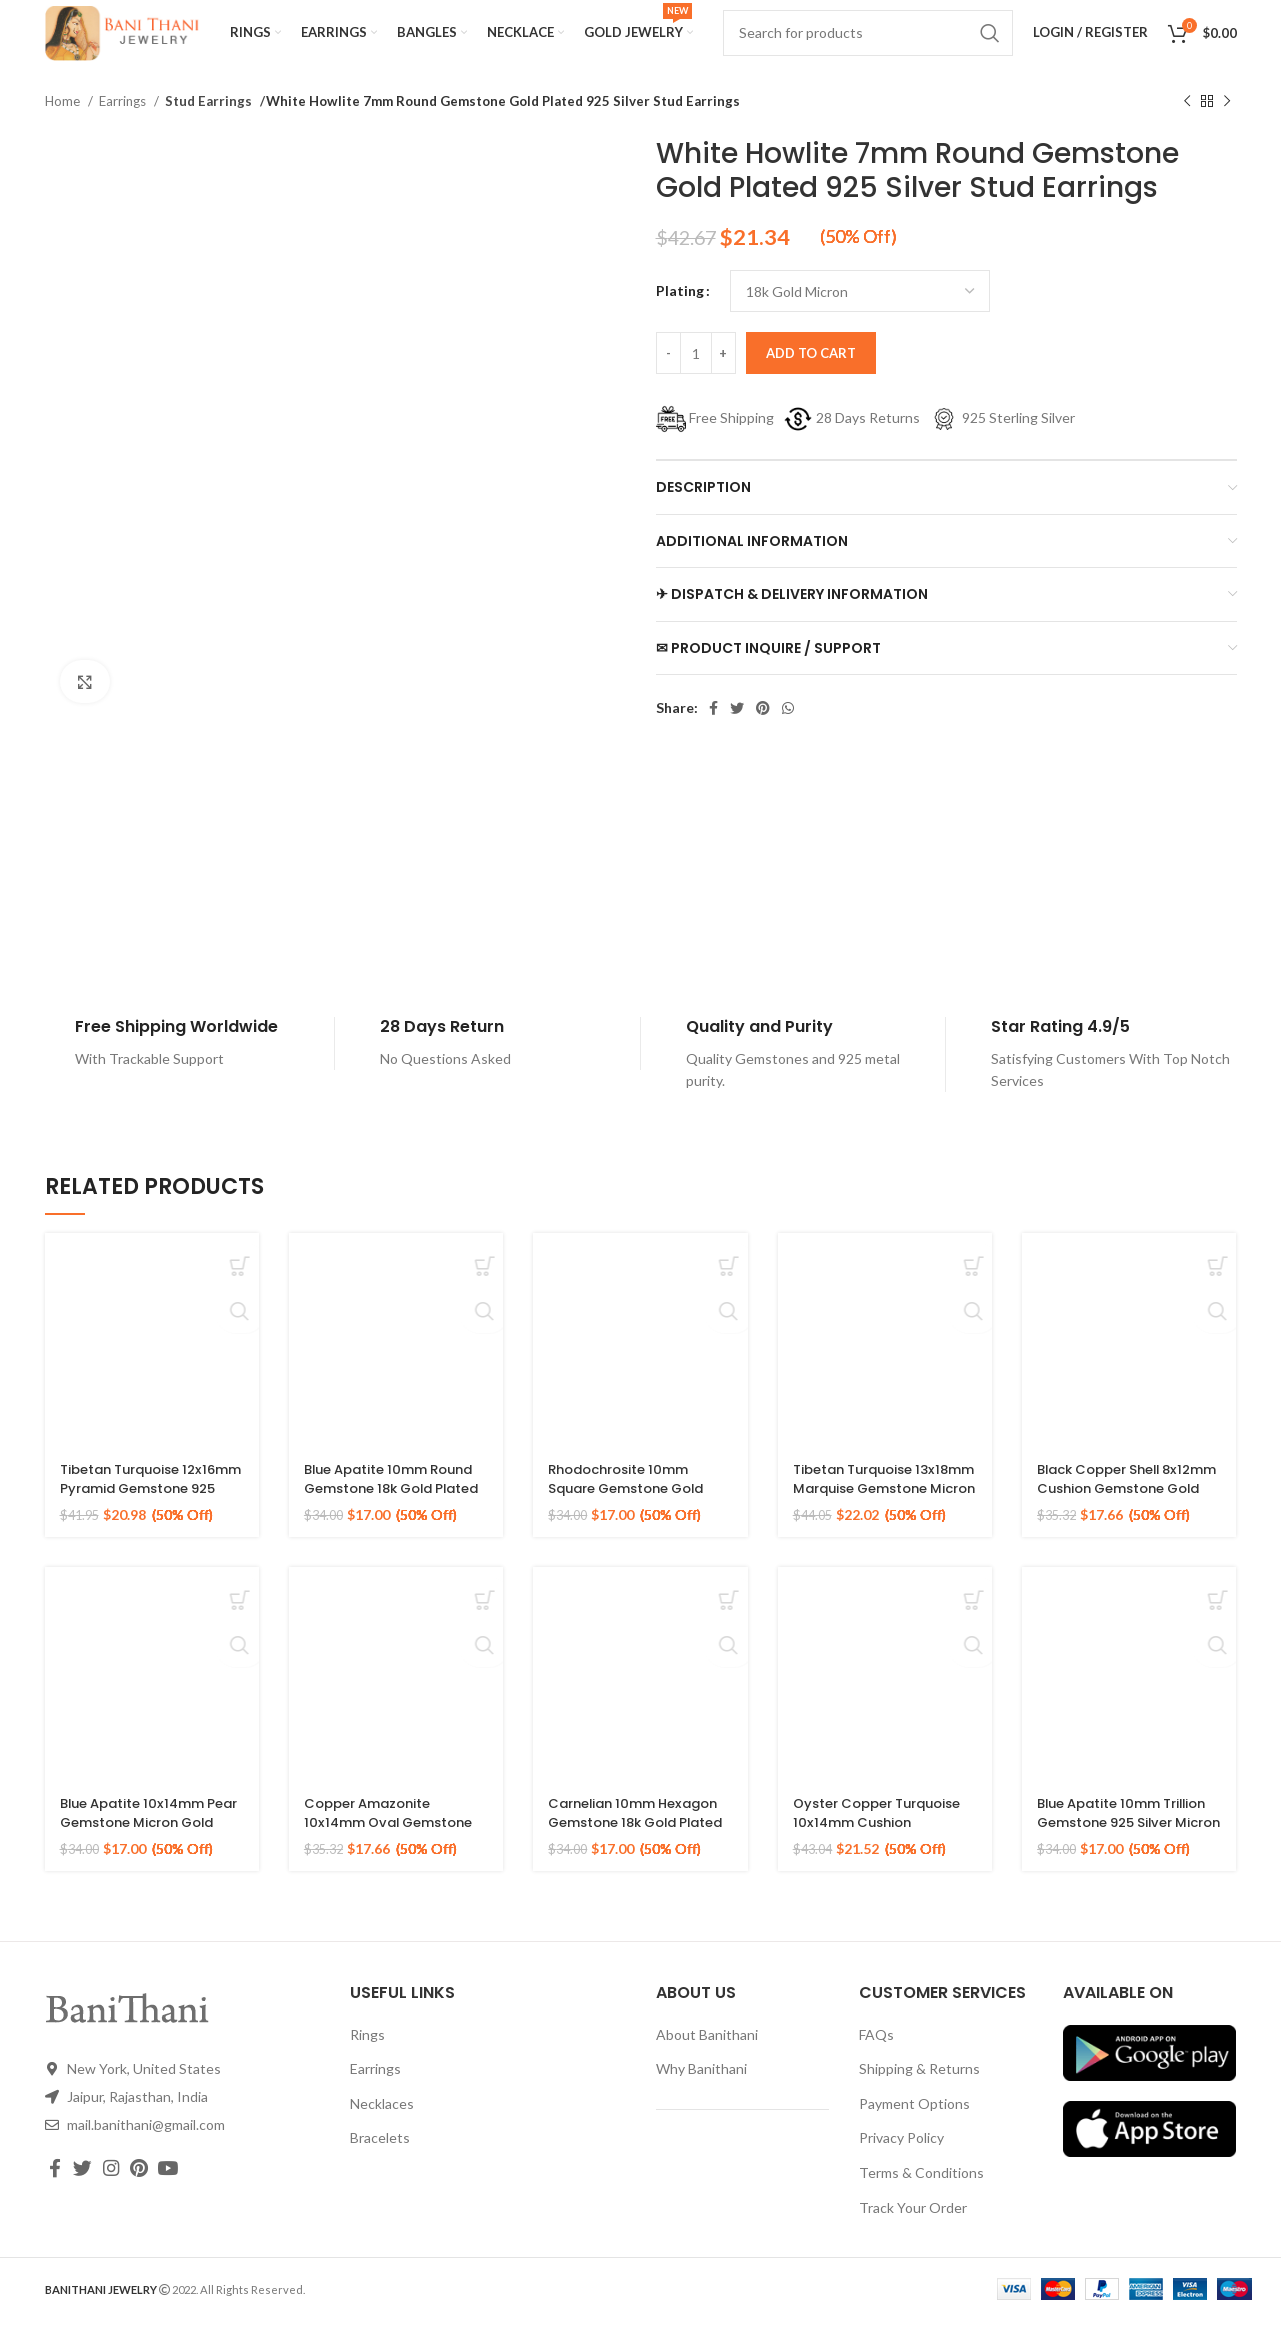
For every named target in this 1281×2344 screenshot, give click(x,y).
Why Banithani (701, 2092)
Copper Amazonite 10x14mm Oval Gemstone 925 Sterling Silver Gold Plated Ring (395, 1856)
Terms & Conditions (921, 2196)
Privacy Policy (901, 2161)
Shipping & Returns (919, 2092)
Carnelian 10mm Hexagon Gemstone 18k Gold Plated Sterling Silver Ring (634, 1856)
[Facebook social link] (713, 732)
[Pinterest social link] (763, 732)
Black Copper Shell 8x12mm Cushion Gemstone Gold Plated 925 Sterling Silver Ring (1121, 1522)
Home (64, 125)
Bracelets (380, 2161)
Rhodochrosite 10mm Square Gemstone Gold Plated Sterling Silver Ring (639, 1512)
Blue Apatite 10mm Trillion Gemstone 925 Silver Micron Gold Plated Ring (1128, 1856)
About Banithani (707, 2058)
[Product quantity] (696, 377)
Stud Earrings (205, 125)
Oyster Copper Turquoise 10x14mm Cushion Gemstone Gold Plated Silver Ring (883, 1856)
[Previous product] (1187, 126)
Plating (680, 314)
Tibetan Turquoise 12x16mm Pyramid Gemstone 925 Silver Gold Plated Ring (135, 1522)
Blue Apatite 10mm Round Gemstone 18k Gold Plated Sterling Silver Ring (381, 1522)
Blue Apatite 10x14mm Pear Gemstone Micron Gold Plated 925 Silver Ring (143, 1856)
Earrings (124, 125)
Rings (367, 2058)
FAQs (876, 2058)
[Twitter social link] (737, 732)
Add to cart (811, 377)
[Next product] (1227, 126)
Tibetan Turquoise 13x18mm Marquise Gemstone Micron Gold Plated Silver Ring (878, 1522)
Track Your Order (913, 2231)
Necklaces (382, 2127)
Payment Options (914, 2127)
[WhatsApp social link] (788, 732)
